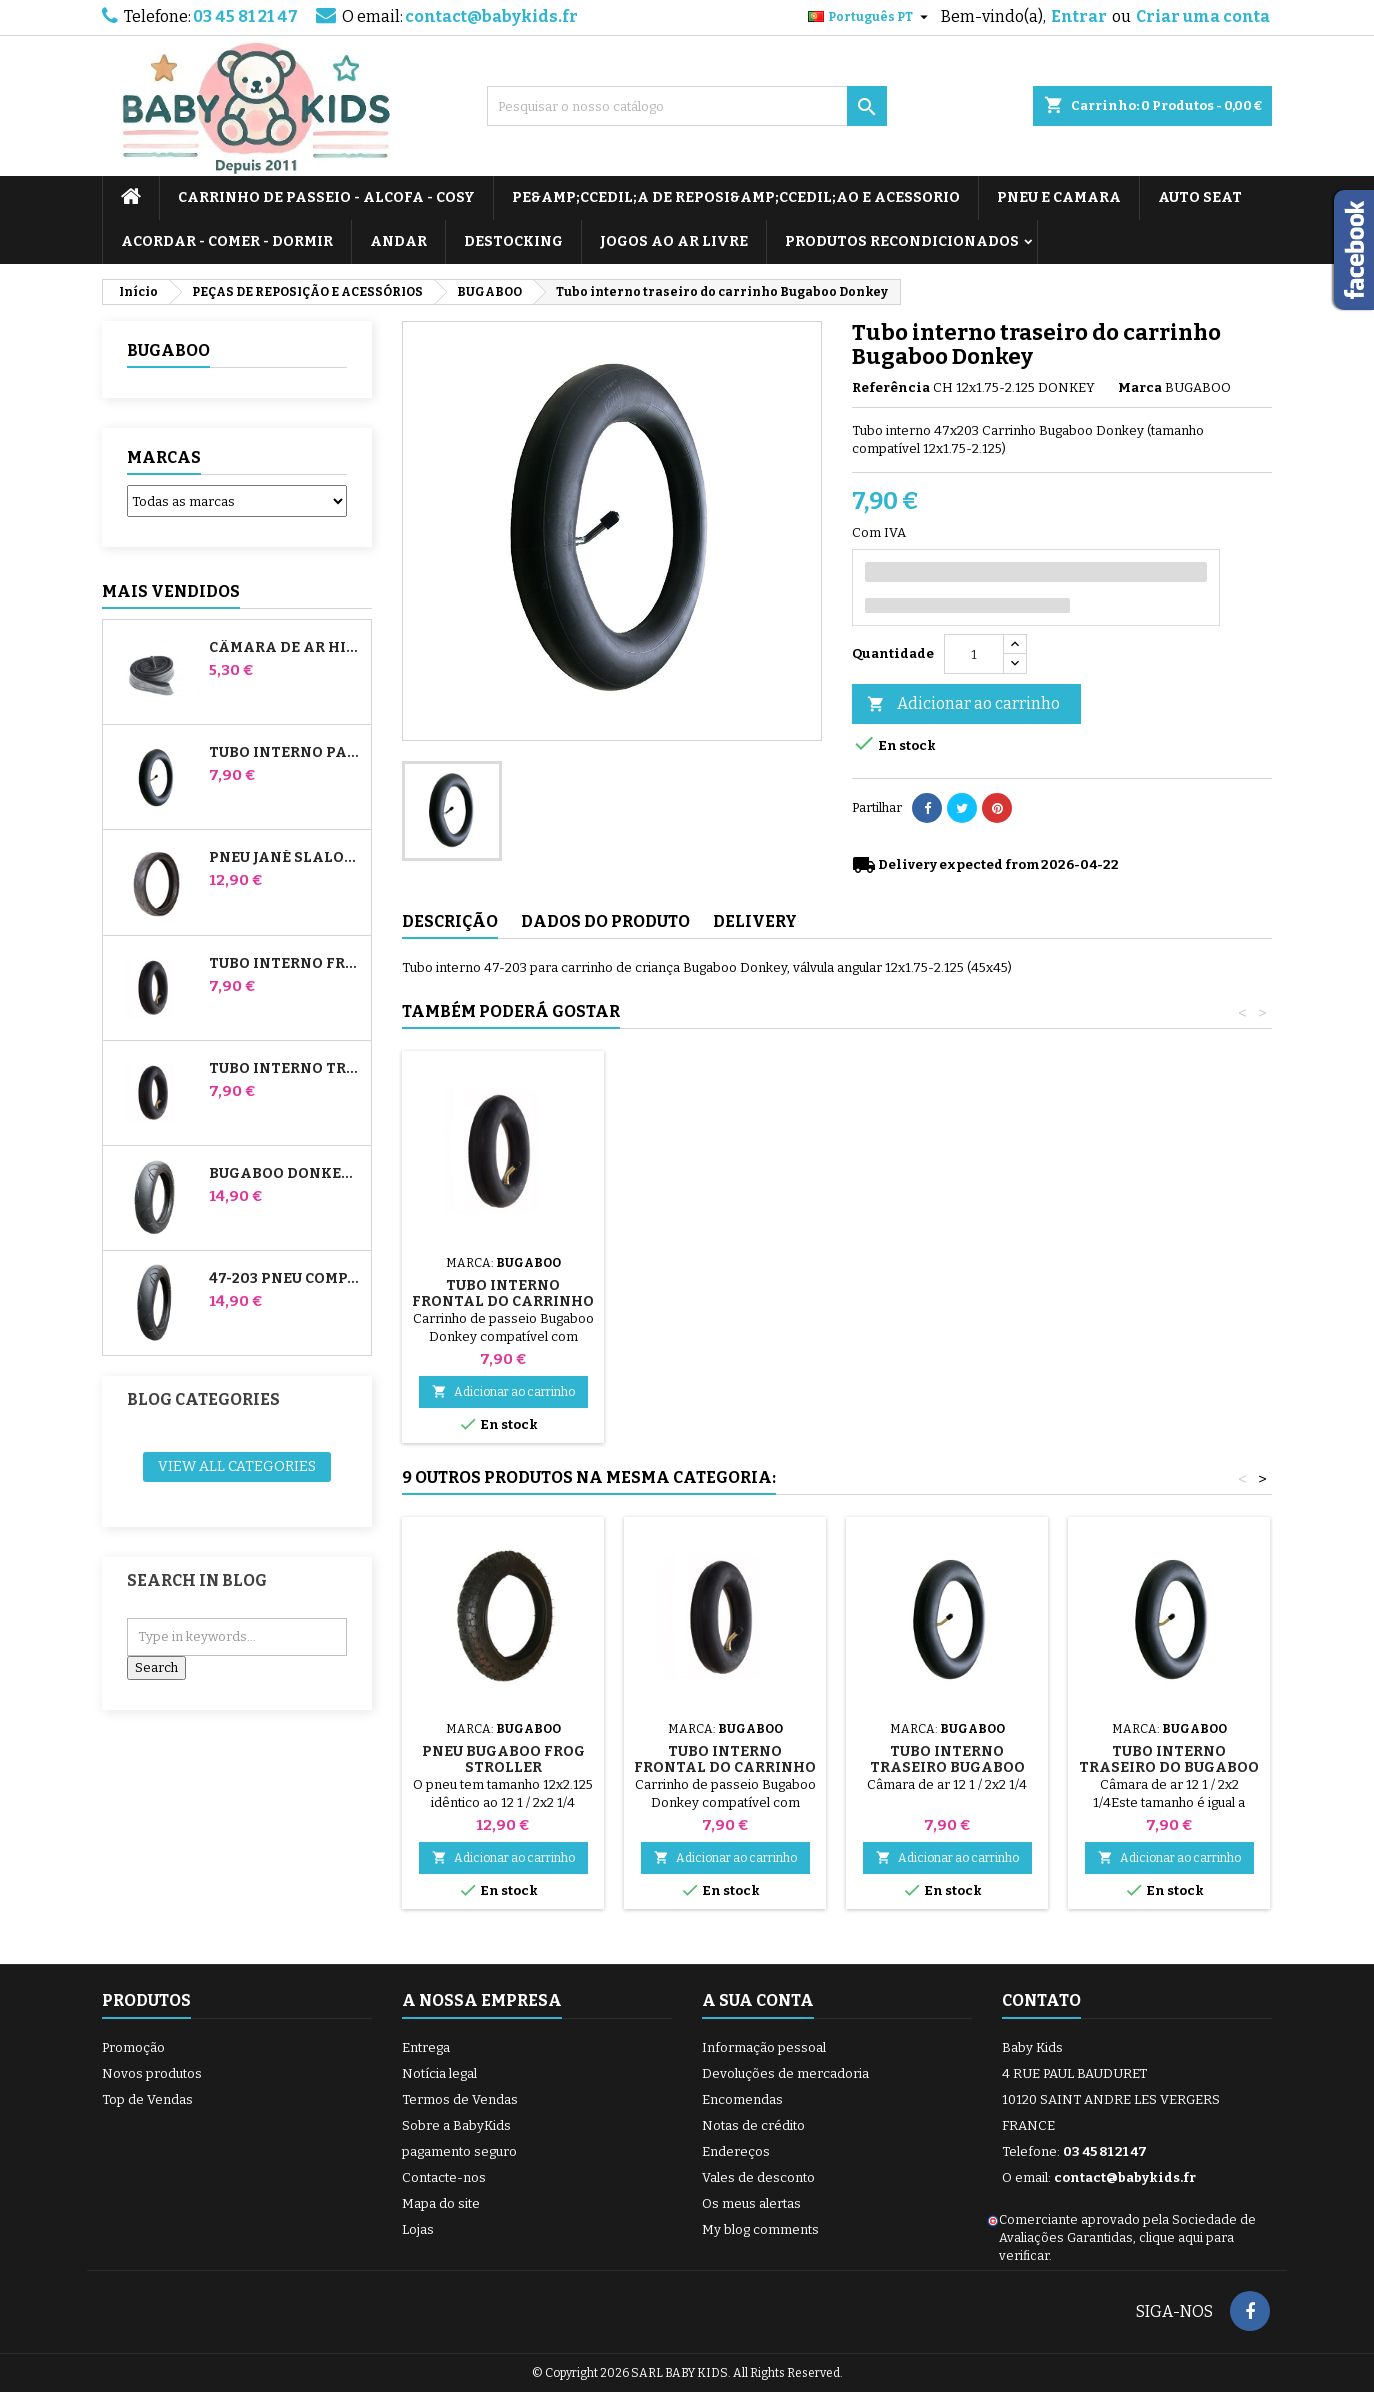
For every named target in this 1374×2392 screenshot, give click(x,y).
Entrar (1079, 16)
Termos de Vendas (460, 2099)
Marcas (164, 457)
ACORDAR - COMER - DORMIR (227, 241)
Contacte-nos (444, 2177)
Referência (891, 387)
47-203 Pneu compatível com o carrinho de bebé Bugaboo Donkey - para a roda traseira (286, 1279)
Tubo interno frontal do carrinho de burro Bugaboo (286, 964)
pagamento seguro (459, 2151)
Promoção (133, 2047)
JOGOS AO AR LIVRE (674, 241)
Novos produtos (152, 2073)
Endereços (736, 2151)
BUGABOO (168, 350)
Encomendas (742, 2099)
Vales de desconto (758, 2177)
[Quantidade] (974, 654)
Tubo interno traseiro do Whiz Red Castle (286, 1069)
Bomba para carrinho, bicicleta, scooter (503, 1277)
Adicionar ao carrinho (963, 704)
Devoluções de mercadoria (785, 2073)
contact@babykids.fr (491, 16)
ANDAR (398, 241)
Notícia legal (439, 2073)
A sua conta (758, 2000)
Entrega (426, 2047)
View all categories (237, 1466)
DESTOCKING (513, 241)
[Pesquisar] (687, 106)
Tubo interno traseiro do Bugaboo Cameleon (1169, 1767)
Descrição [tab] (450, 921)
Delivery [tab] (755, 921)
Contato (1041, 2000)
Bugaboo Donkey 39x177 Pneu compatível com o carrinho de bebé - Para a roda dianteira (286, 1174)
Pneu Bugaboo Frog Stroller (503, 1759)
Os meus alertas (751, 2203)
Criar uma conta (1203, 16)
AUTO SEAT (1200, 197)
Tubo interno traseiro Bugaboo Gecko (947, 1767)
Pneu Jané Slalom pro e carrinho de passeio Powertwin (286, 858)
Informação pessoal (764, 2047)
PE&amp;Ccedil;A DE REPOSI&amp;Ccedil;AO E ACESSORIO (736, 197)
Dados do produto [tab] (605, 921)
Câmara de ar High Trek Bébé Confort (286, 648)
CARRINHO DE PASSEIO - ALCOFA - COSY (326, 197)
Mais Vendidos (171, 591)
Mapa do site (441, 2203)
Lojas (418, 2229)
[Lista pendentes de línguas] (870, 17)
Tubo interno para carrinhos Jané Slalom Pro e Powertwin (286, 753)
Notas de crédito (753, 2125)
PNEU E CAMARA (1059, 197)
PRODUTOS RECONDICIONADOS (902, 241)
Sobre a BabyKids (456, 2125)
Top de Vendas (147, 2099)
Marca (1140, 387)
